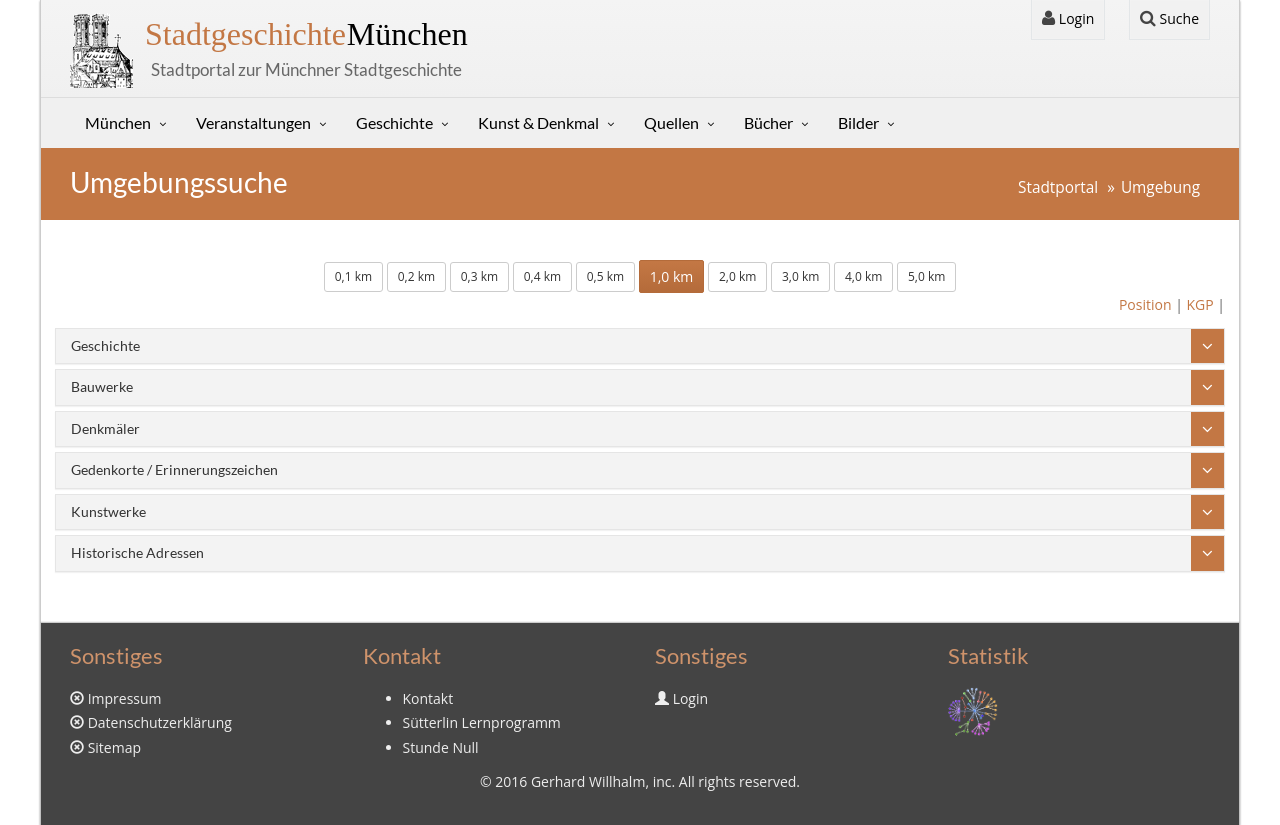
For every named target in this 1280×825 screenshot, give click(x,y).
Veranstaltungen (253, 122)
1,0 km (672, 276)
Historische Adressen (137, 552)
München (306, 34)
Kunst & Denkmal (538, 122)
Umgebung (1160, 187)
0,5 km (605, 276)
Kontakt (428, 698)
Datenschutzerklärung (160, 722)
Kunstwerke (108, 511)
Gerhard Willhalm (588, 781)
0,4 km (542, 276)
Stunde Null (441, 747)
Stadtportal (1058, 187)
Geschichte (394, 122)
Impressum (125, 698)
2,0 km (737, 276)
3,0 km (800, 276)
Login (1068, 18)
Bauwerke (102, 386)
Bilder (858, 122)
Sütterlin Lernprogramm (482, 722)
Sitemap (114, 747)
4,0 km (863, 276)
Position (1145, 304)
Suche (1169, 18)
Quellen (671, 122)
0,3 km (479, 276)
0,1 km (353, 276)
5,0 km (926, 276)
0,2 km (416, 276)
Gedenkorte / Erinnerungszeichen (174, 469)
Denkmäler (105, 428)
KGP (1199, 304)
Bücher (768, 122)
